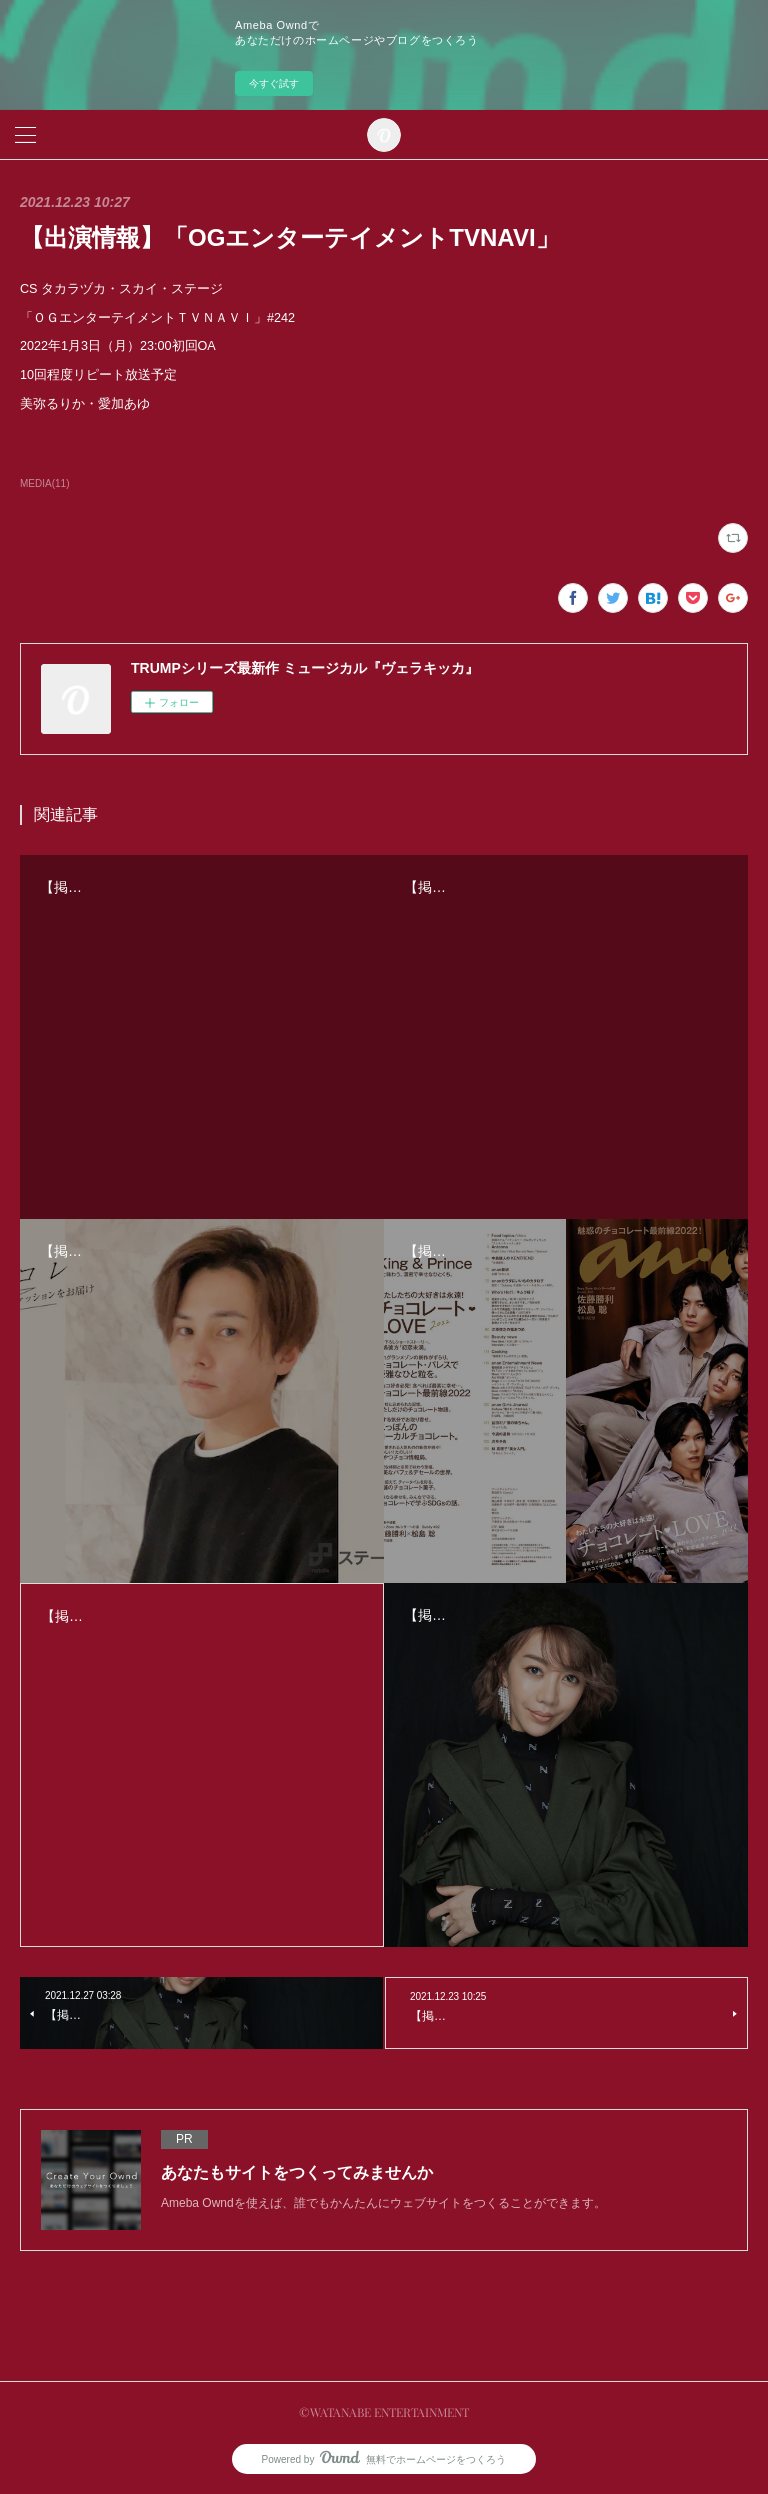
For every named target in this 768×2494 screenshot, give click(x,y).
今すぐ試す (274, 83)
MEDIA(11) (44, 483)
